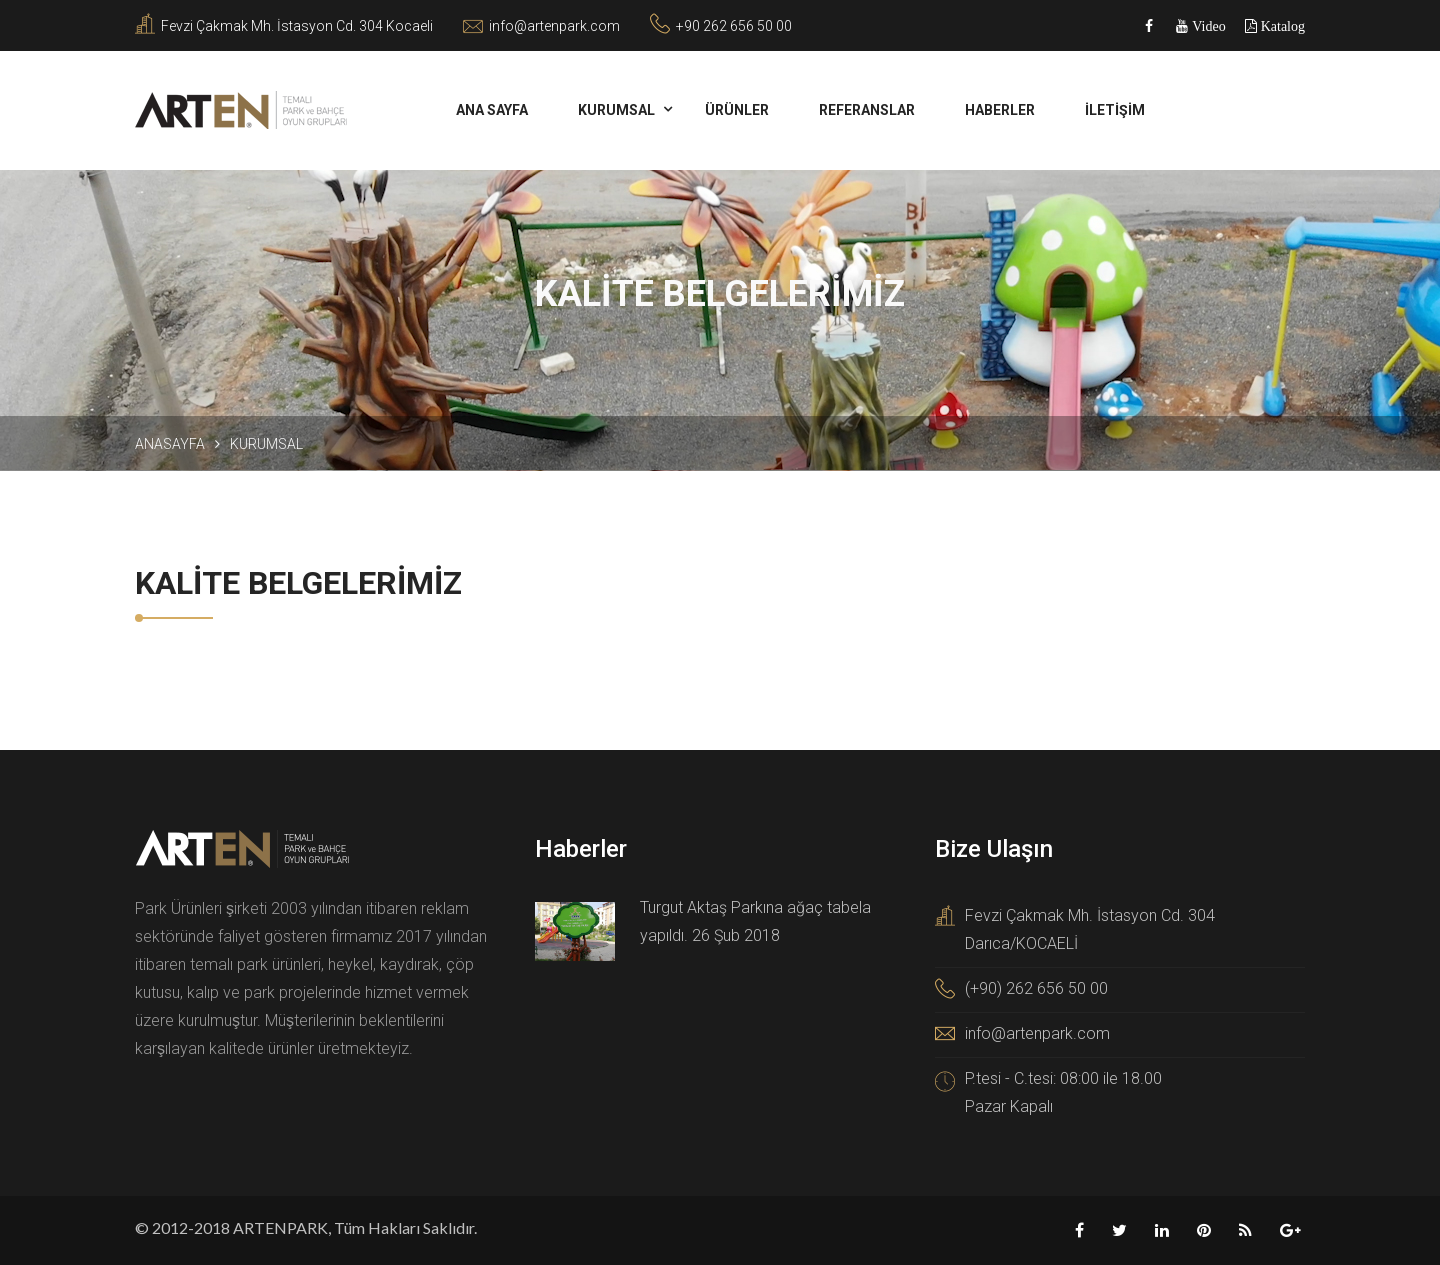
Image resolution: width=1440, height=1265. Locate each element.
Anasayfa (170, 444)
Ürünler (737, 110)
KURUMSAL (616, 110)
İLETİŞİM (1115, 110)
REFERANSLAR (867, 110)
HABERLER (1000, 110)
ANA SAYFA (492, 110)
